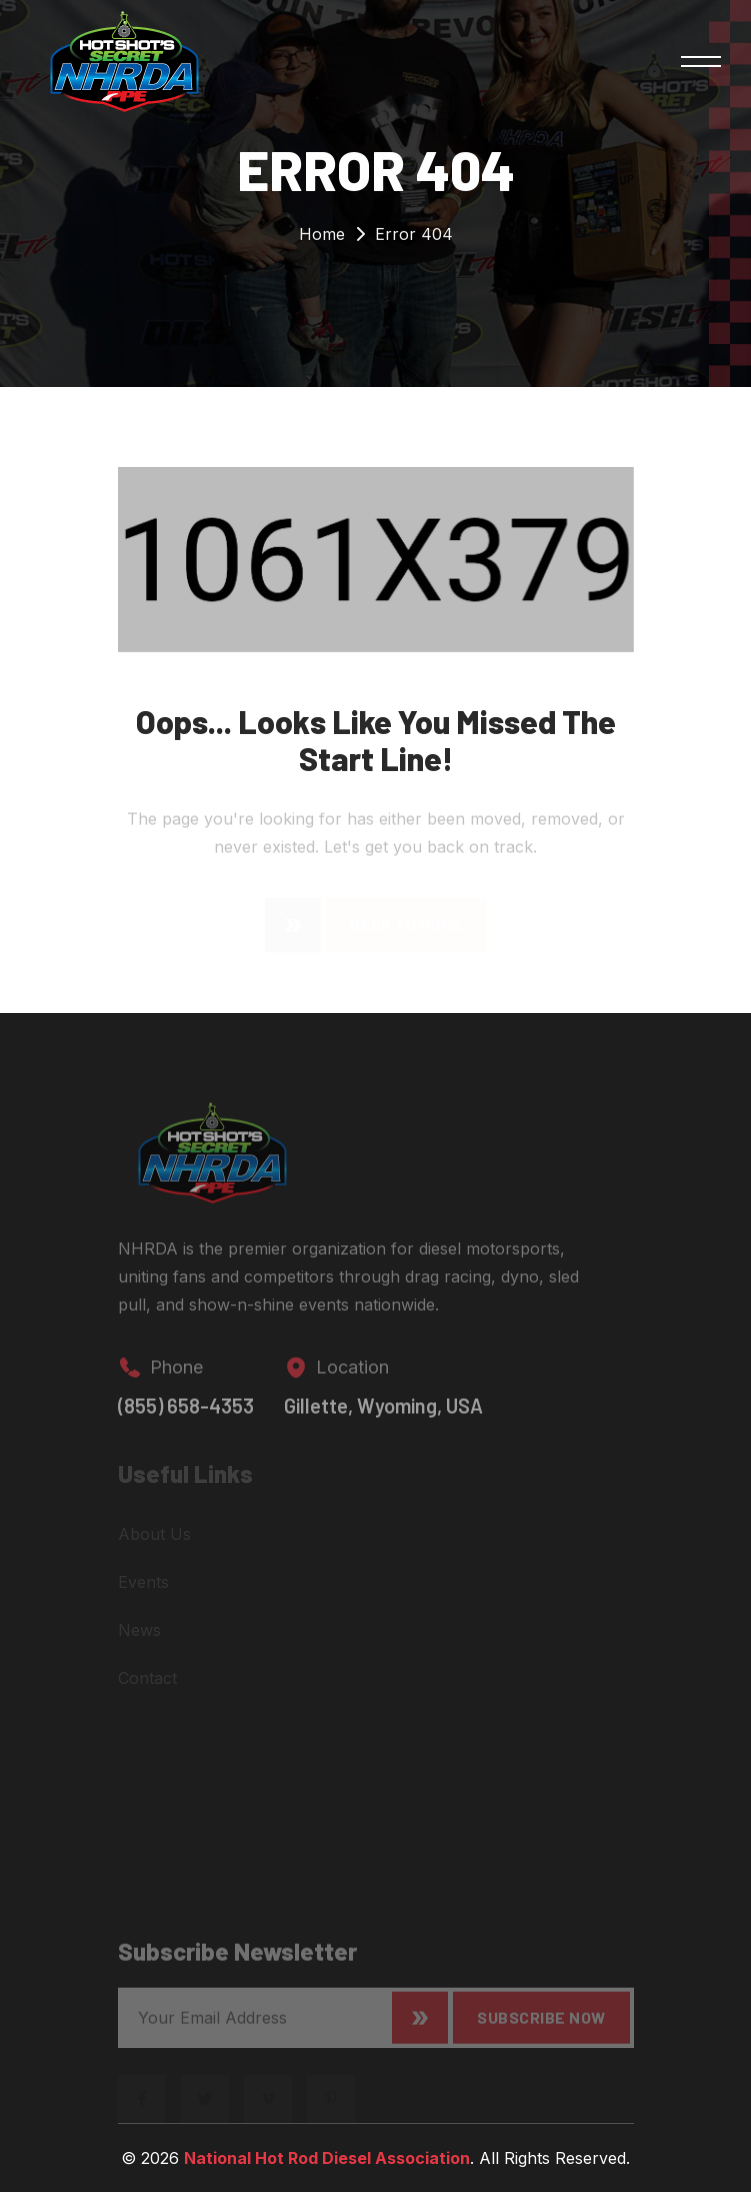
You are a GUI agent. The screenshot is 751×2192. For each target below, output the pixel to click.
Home (322, 238)
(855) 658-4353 (186, 1416)
